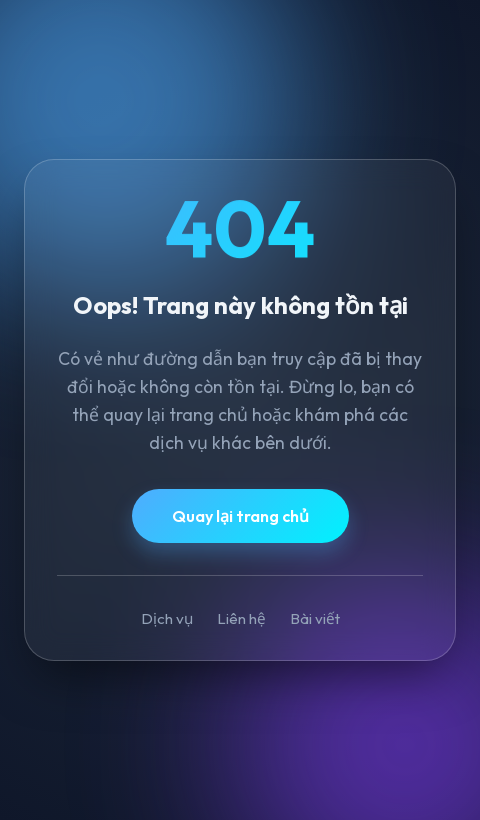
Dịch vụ (167, 618)
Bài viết (315, 618)
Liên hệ (241, 618)
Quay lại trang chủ (240, 516)
